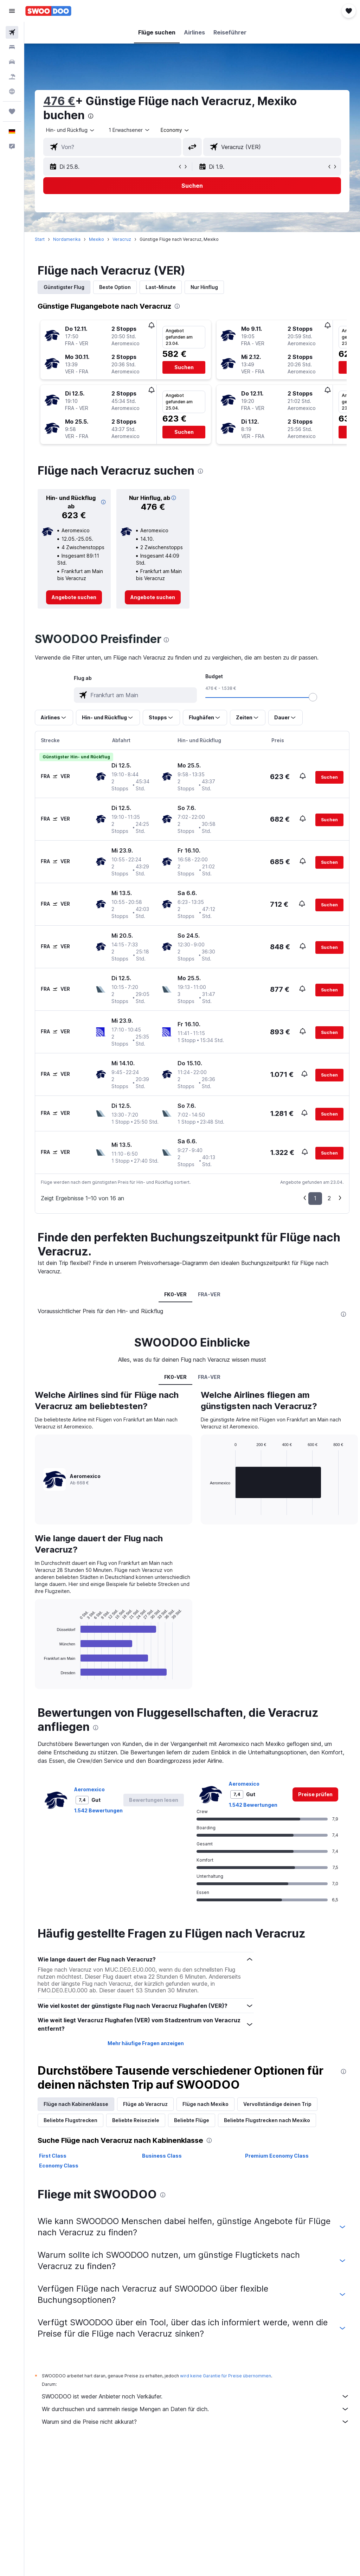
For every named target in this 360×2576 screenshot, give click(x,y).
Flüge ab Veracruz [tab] (145, 2104)
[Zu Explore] (12, 91)
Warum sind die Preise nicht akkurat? (195, 2421)
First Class (52, 2156)
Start (40, 239)
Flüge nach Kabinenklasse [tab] (76, 2104)
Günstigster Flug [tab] (64, 287)
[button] (12, 11)
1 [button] (315, 1198)
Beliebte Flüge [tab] (191, 2120)
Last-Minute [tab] (161, 287)
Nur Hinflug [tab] (204, 287)
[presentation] (91, 116)
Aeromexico (89, 1789)
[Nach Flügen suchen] (12, 32)
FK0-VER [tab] (175, 1294)
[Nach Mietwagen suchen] (12, 62)
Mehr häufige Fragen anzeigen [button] (146, 2043)
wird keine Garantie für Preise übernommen (225, 2375)
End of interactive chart (206, 1509)
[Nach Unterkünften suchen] (12, 47)
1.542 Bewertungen (98, 1810)
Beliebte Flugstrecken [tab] (70, 2120)
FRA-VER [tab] (209, 1294)
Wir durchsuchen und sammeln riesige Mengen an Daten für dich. (195, 2409)
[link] (74, 597)
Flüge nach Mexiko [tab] (205, 2104)
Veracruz (121, 239)
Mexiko (96, 239)
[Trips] (12, 111)
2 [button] (329, 1198)
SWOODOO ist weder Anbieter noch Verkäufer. (195, 2396)
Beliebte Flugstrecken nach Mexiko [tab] (267, 2120)
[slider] (313, 697)
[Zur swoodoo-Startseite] (48, 11)
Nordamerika (67, 239)
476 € (59, 101)
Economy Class (58, 2166)
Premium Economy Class (277, 2156)
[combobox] (175, 130)
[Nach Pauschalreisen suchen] (12, 77)
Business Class (162, 2156)
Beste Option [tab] (115, 287)
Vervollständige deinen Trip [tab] (277, 2104)
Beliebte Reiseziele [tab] (135, 2120)
